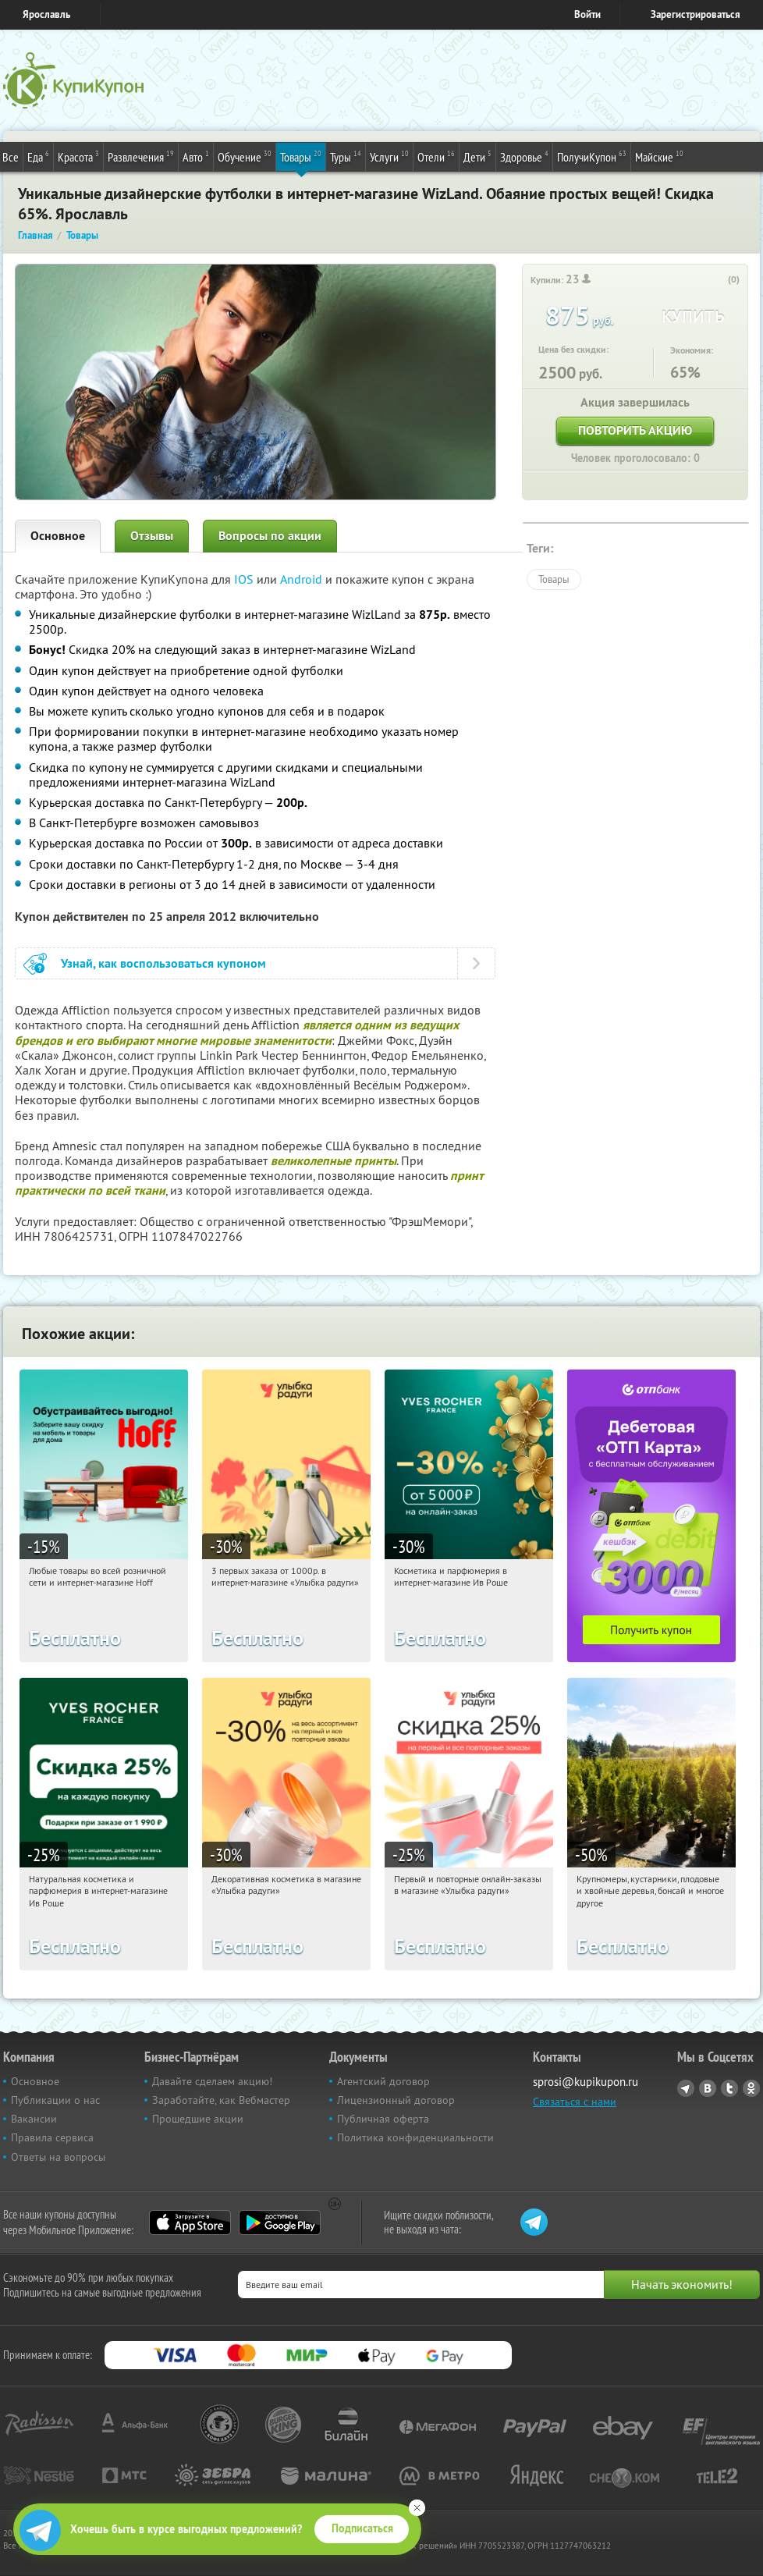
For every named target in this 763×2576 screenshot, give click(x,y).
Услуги (389, 156)
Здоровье (524, 156)
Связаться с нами (574, 2102)
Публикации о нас (55, 2100)
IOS (245, 579)
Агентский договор (383, 2081)
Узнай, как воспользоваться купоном (163, 963)
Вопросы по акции (269, 536)
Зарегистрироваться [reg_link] (695, 14)
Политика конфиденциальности (415, 2137)
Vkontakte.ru (707, 2088)
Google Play (280, 2222)
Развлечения (141, 156)
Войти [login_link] (587, 14)
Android (302, 579)
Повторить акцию (635, 430)
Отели (436, 156)
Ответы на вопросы (58, 2157)
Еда (38, 156)
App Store (190, 2222)
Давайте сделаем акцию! (212, 2081)
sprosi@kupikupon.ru (585, 2081)
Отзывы (151, 536)
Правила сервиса (52, 2137)
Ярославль (46, 14)
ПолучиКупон (591, 156)
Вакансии (34, 2119)
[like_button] (718, 280)
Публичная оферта (383, 2119)
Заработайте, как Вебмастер (221, 2100)
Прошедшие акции (197, 2119)
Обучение (244, 156)
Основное (57, 536)
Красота (78, 156)
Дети (477, 156)
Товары (300, 156)
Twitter (729, 2088)
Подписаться (362, 2528)
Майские (659, 156)
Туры (345, 156)
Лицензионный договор (396, 2100)
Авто (196, 156)
